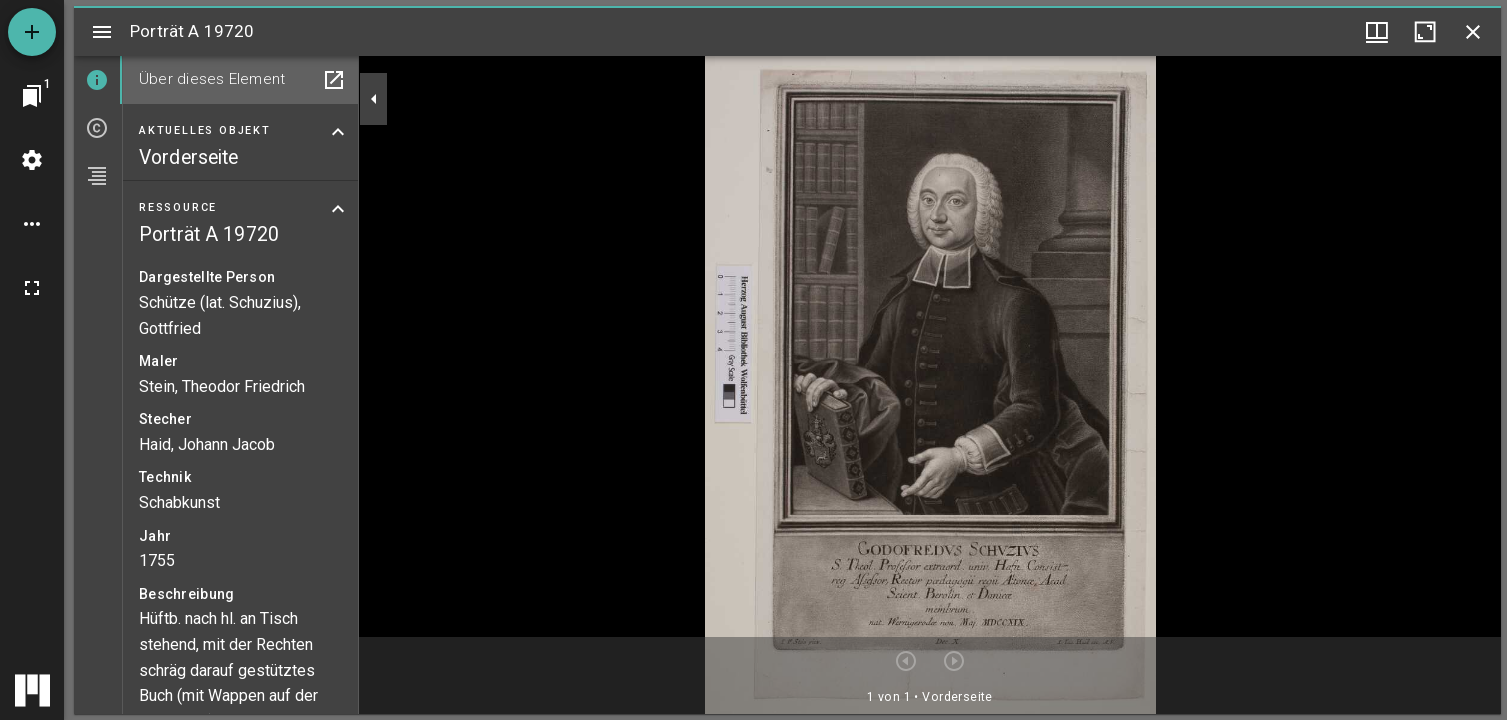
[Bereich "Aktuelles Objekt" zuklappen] (338, 132)
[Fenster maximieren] (1425, 32)
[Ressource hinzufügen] (32, 32)
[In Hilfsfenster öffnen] (334, 80)
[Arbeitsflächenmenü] (32, 160)
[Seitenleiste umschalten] (102, 32)
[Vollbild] (32, 288)
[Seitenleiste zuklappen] (374, 99)
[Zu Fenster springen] (32, 96)
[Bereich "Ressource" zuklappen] (338, 209)
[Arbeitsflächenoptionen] (32, 224)
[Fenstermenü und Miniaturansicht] (1377, 32)
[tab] (98, 80)
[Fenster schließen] (1473, 32)
